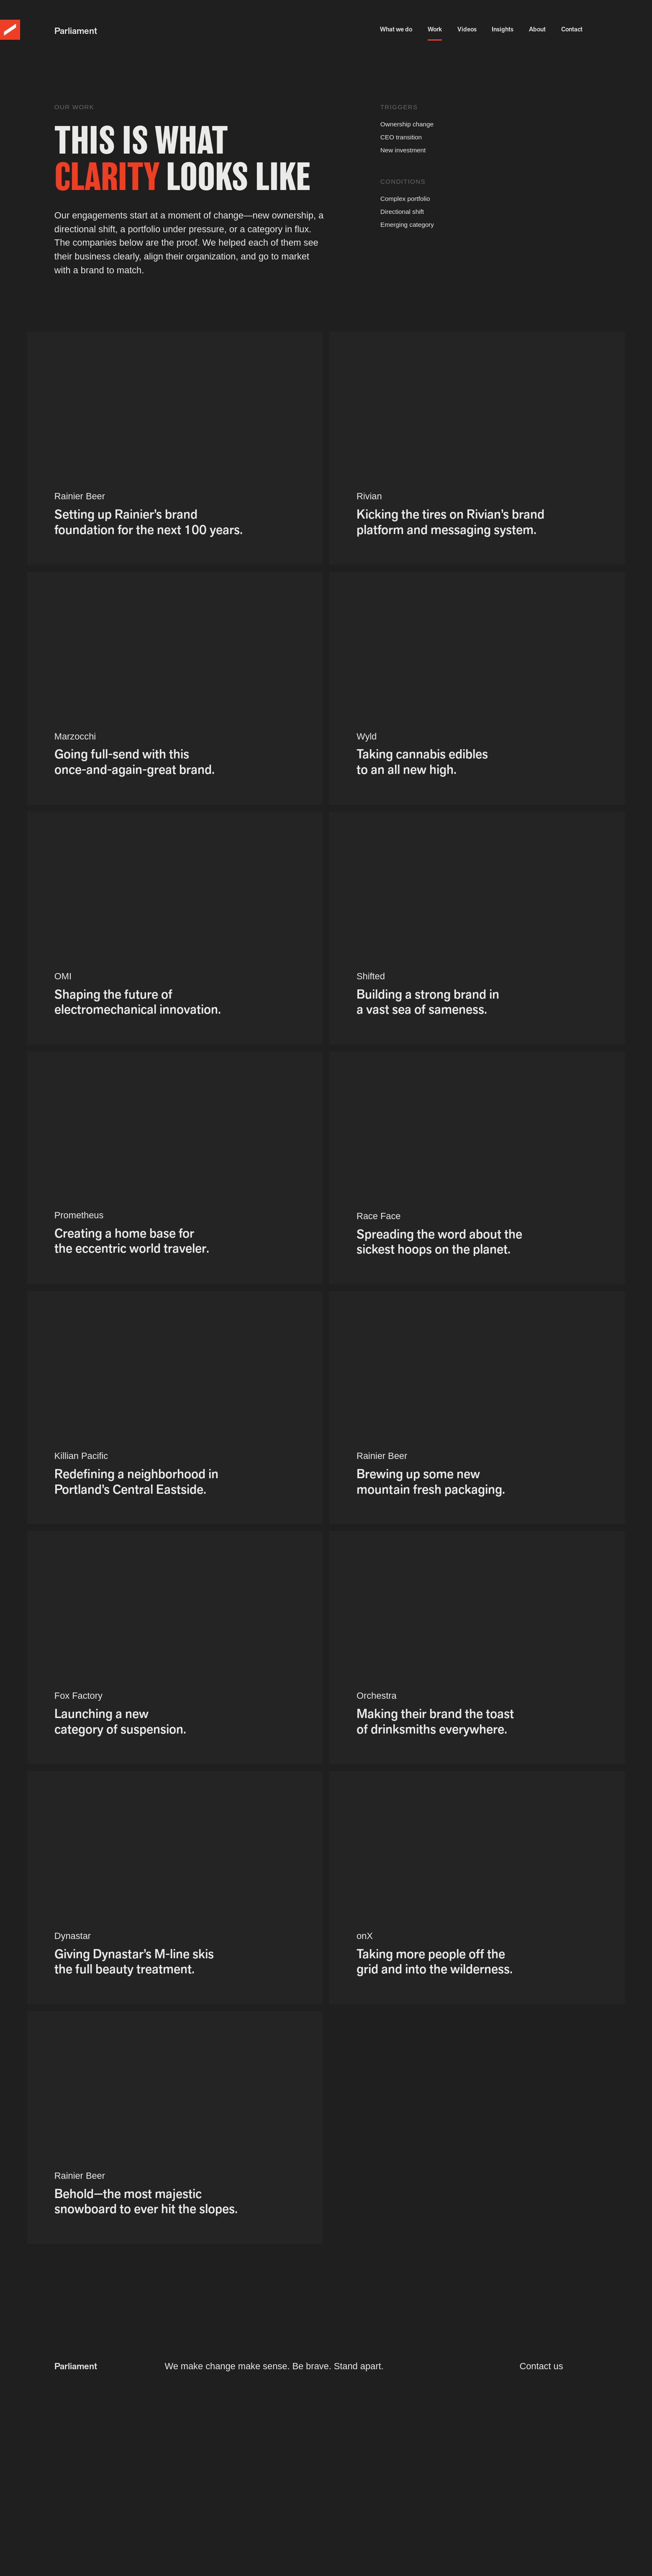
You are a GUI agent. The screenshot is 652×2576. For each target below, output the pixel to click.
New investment (403, 150)
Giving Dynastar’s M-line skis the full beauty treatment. (134, 1962)
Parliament (75, 31)
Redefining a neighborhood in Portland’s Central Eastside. (136, 1481)
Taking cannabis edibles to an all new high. (422, 762)
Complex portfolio (405, 198)
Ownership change (407, 124)
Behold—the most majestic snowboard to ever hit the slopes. (146, 2201)
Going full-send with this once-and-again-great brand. (134, 762)
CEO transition (401, 137)
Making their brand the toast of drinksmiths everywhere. (435, 1721)
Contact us (541, 2366)
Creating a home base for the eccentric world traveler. (131, 1241)
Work (435, 33)
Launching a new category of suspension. (120, 1721)
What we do (396, 33)
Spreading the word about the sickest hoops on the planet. (439, 1242)
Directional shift (402, 211)
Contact (572, 33)
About (537, 33)
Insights (502, 33)
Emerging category (407, 224)
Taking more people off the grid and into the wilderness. (435, 1962)
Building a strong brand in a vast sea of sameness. (428, 1002)
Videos (467, 33)
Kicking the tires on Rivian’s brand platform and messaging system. (450, 522)
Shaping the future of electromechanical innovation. (137, 1002)
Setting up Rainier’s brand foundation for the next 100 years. (148, 522)
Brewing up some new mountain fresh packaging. (431, 1481)
